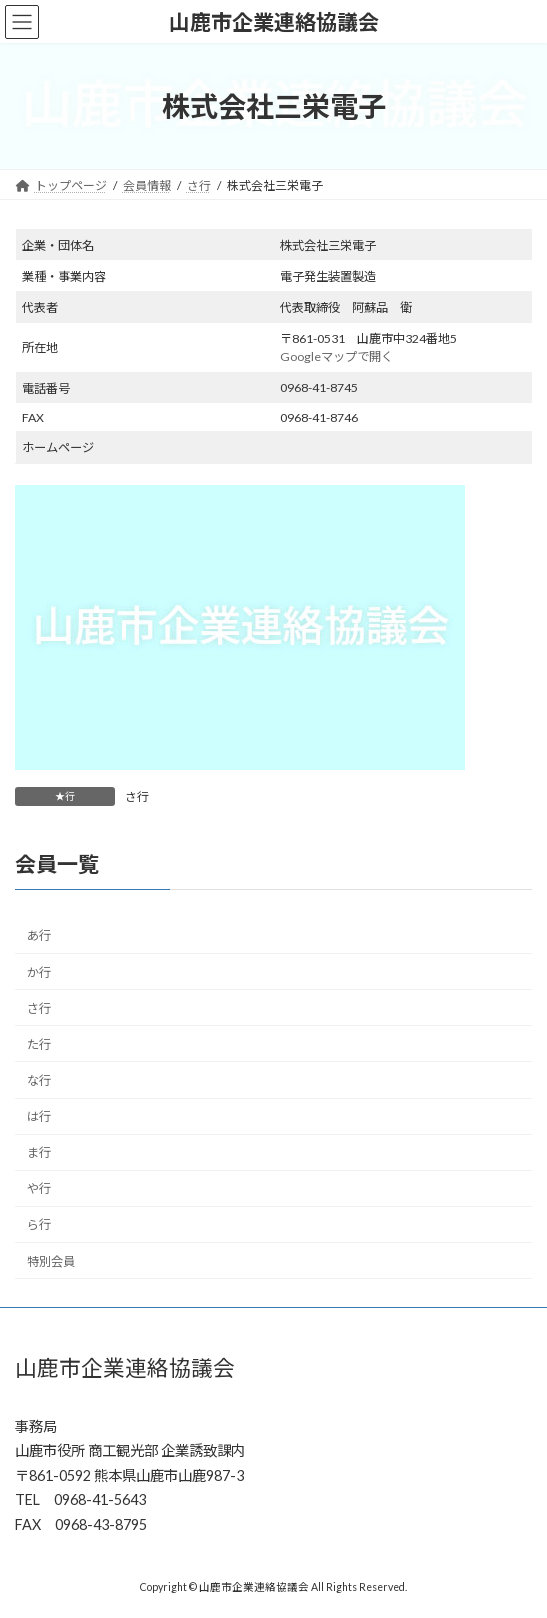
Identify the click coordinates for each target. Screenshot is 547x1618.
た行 (39, 1044)
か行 (39, 972)
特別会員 (51, 1261)
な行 (39, 1080)
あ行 (39, 935)
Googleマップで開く (336, 356)
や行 (39, 1188)
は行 (39, 1116)
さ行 (137, 796)
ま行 (39, 1152)
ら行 (39, 1224)
